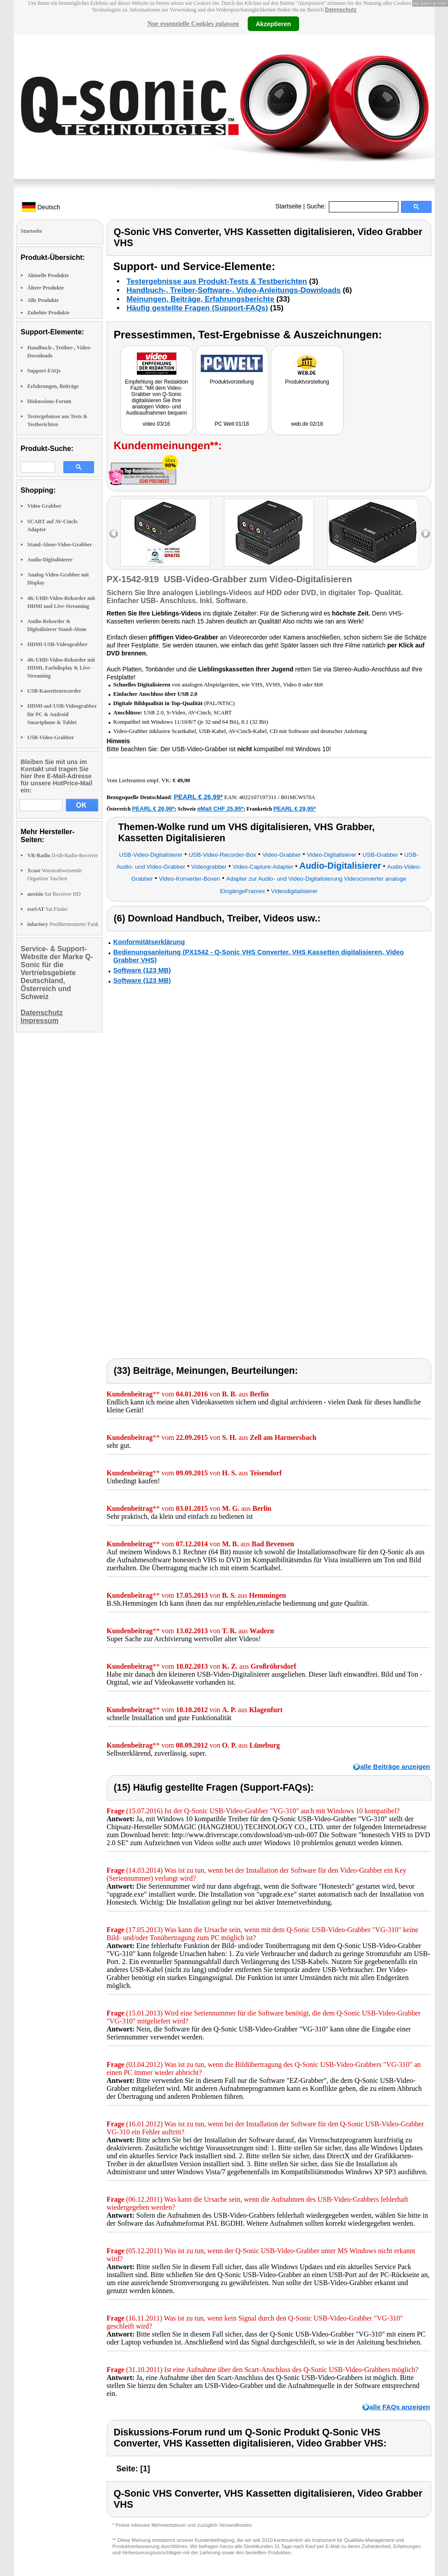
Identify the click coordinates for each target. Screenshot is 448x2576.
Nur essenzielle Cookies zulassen (193, 23)
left (113, 533)
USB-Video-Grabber (50, 737)
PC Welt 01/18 (231, 424)
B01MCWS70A (298, 797)
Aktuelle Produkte (48, 275)
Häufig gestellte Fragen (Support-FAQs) (197, 308)
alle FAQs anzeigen (400, 2407)
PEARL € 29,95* (294, 808)
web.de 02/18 (307, 424)
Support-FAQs (44, 371)
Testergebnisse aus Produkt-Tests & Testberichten (217, 281)
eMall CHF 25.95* (220, 808)
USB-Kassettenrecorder (54, 691)
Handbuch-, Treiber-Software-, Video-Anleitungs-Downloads (234, 290)
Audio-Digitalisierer (50, 560)
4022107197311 (258, 797)
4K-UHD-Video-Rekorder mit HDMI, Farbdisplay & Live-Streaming (61, 668)
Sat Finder (47, 909)
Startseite (288, 206)
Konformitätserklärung (149, 941)
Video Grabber (44, 506)
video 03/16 (156, 424)
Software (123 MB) (142, 970)
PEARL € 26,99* (198, 796)
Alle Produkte (43, 300)
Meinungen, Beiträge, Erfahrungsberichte (200, 299)
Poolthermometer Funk (63, 924)
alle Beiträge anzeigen (395, 1766)
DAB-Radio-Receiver (62, 855)
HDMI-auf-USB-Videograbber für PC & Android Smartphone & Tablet (62, 714)
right (425, 533)
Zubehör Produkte (48, 313)
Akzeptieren (273, 23)
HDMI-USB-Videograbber (57, 644)
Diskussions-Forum (49, 401)
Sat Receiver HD (54, 894)
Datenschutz (340, 10)
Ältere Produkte (45, 288)
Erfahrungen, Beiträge (53, 386)
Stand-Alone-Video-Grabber (59, 544)
